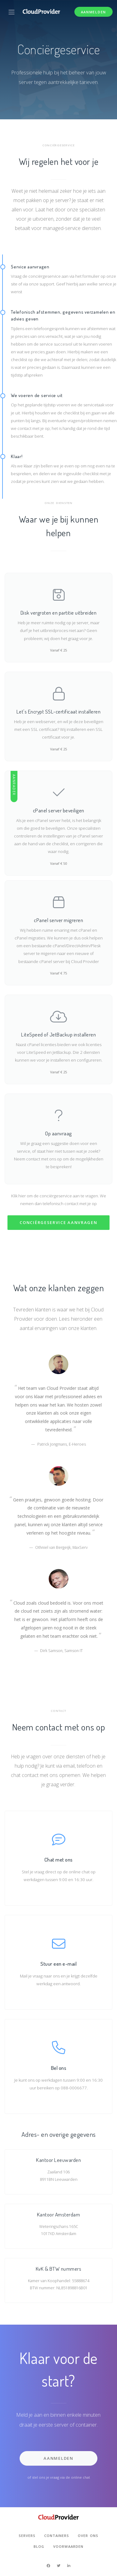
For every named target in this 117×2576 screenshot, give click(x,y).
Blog (39, 2546)
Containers (56, 2535)
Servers (27, 2535)
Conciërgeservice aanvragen (58, 1222)
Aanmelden (93, 12)
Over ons (88, 2535)
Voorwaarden (68, 2546)
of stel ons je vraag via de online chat (58, 2477)
